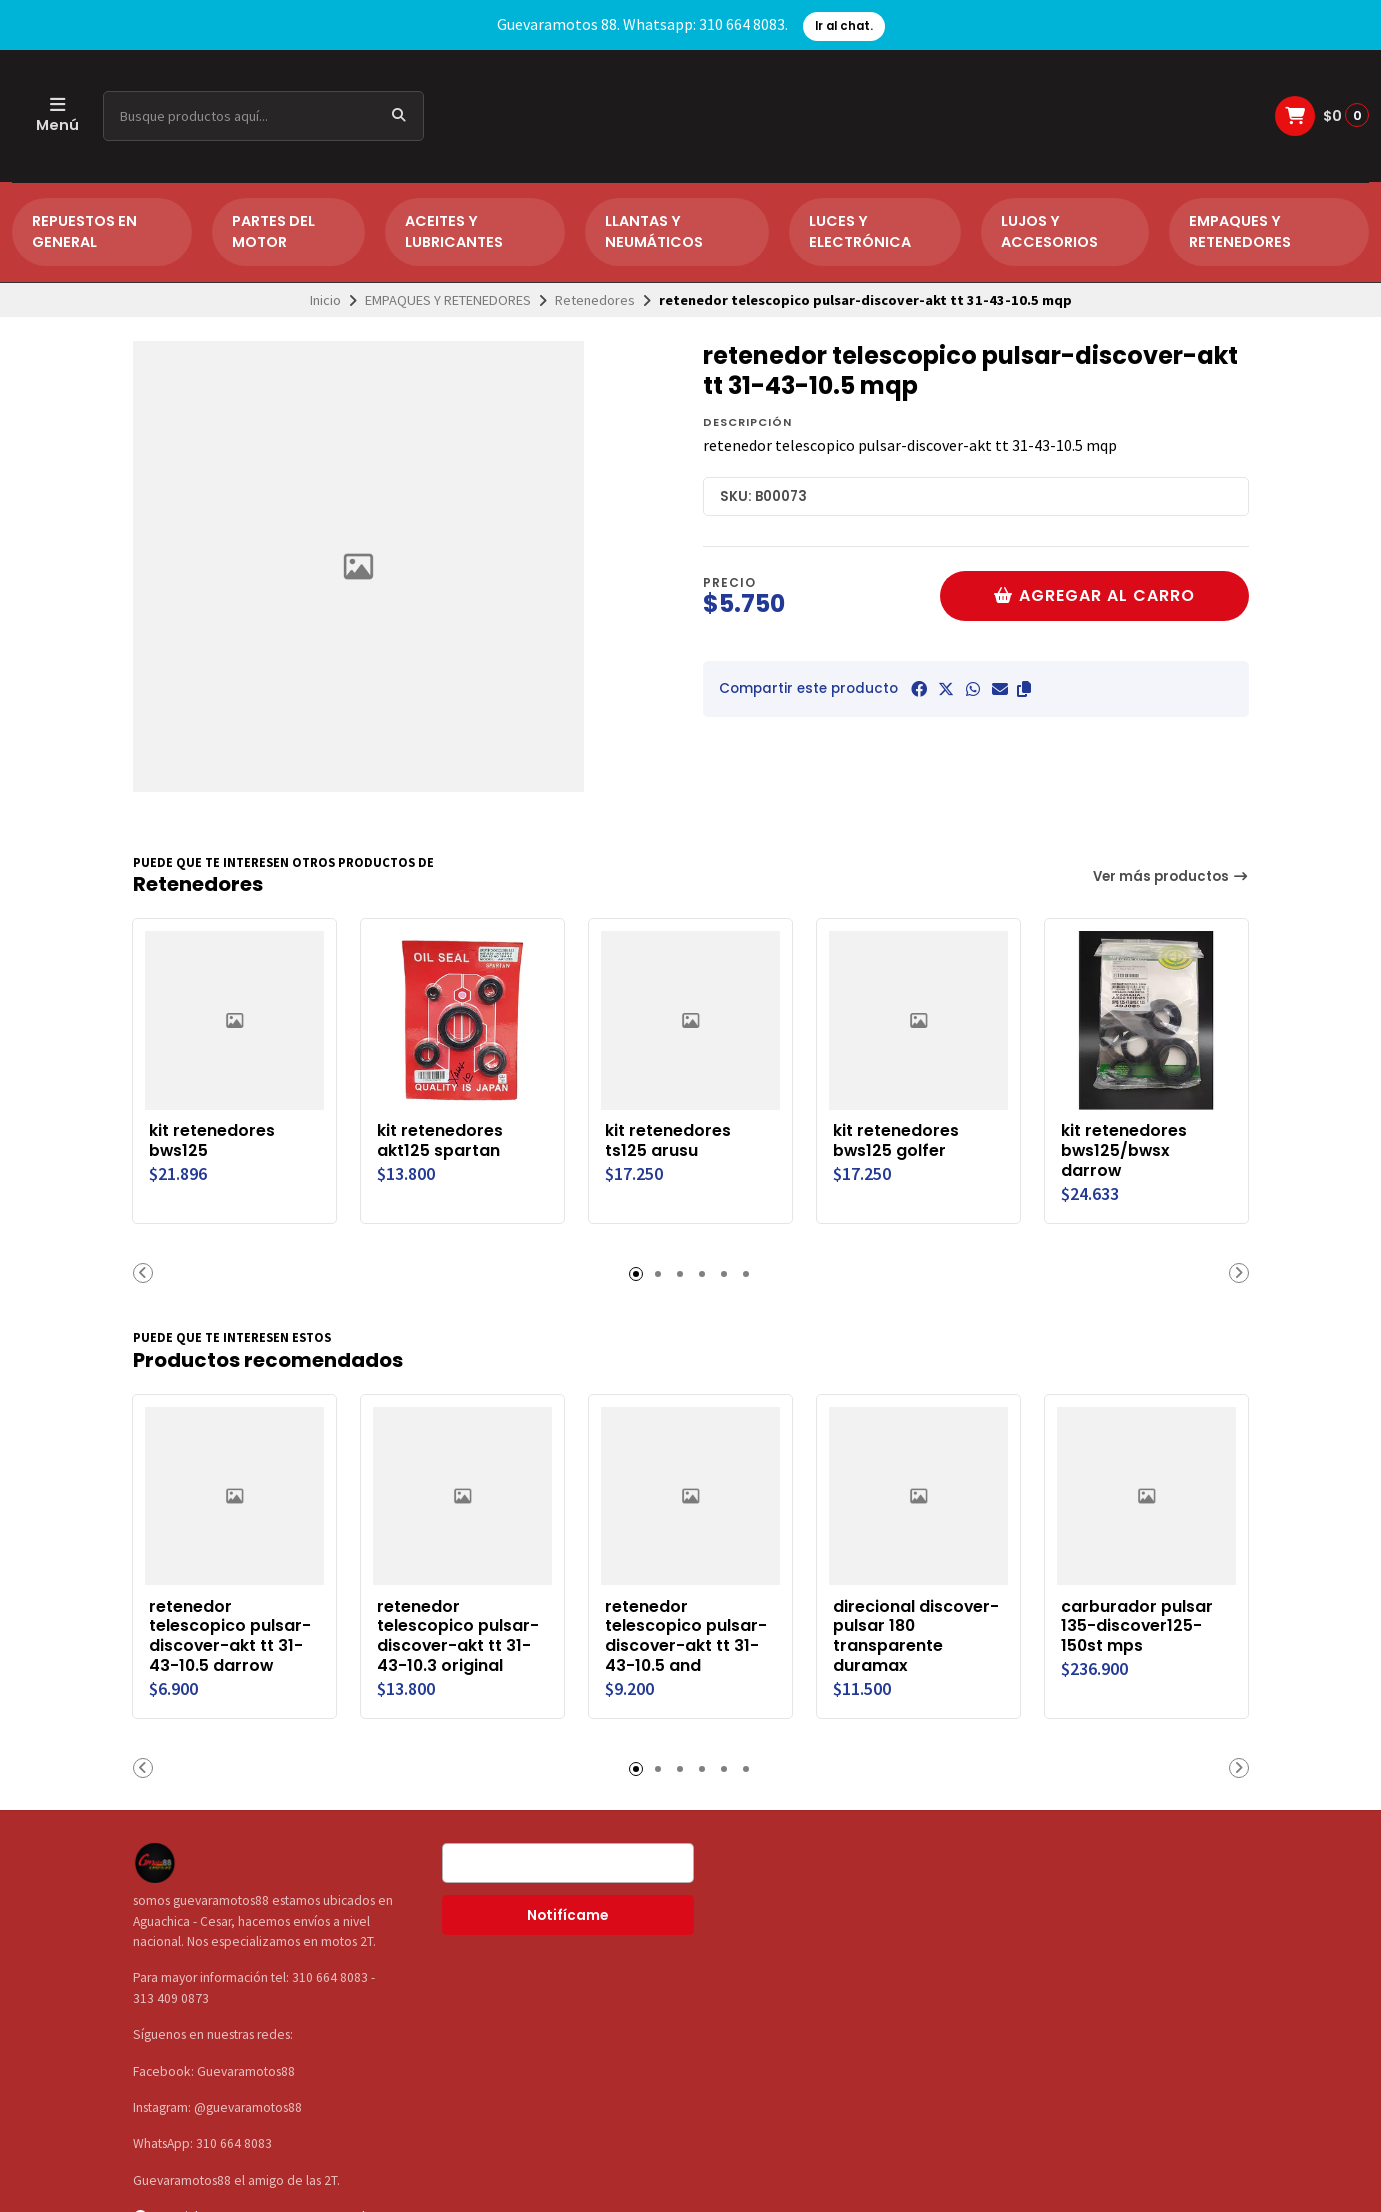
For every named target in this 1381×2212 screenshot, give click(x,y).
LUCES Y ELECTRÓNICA (860, 232)
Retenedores (595, 300)
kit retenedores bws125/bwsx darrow (1125, 1150)
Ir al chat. (844, 26)
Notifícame (567, 1915)
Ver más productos (1171, 876)
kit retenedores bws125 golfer (897, 1141)
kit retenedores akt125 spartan (441, 1141)
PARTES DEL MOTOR (273, 232)
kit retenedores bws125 (213, 1141)
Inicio (325, 300)
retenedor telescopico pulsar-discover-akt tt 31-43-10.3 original (459, 1636)
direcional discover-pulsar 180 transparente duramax (917, 1636)
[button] (1024, 689)
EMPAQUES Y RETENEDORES (1240, 232)
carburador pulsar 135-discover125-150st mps (1138, 1626)
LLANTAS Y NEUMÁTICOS (654, 232)
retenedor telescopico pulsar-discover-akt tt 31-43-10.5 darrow (231, 1636)
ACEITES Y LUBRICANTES (454, 232)
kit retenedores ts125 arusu (669, 1141)
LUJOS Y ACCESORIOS (1049, 232)
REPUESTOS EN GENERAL (84, 232)
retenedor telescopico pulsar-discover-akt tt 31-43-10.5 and (687, 1636)
